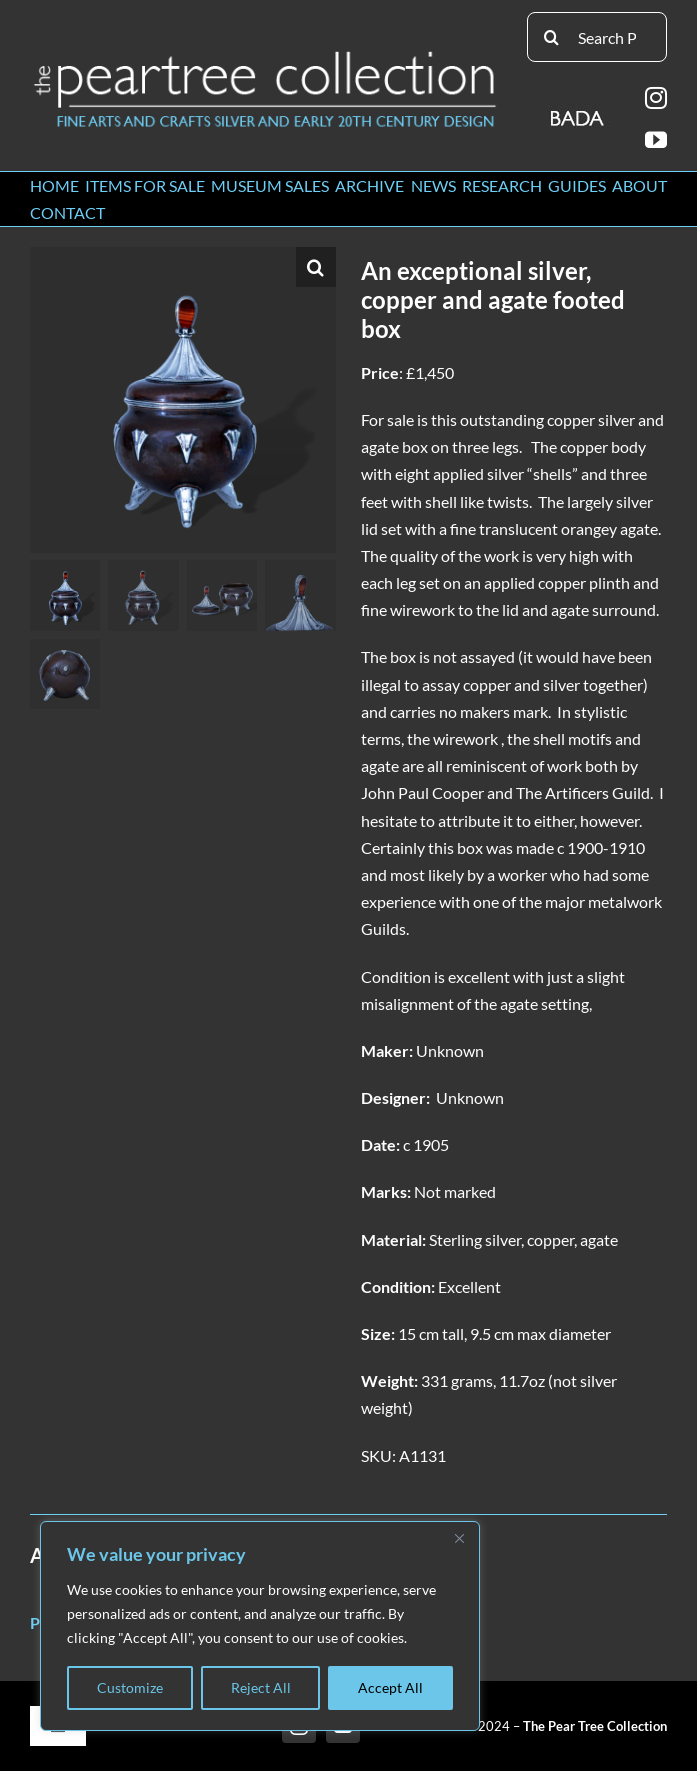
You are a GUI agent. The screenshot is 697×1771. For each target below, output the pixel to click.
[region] (260, 1626)
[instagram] (656, 98)
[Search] (552, 37)
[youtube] (656, 140)
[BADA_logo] (578, 111)
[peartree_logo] (265, 55)
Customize (130, 1687)
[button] (316, 267)
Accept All (390, 1687)
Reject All (261, 1687)
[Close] (459, 1538)
